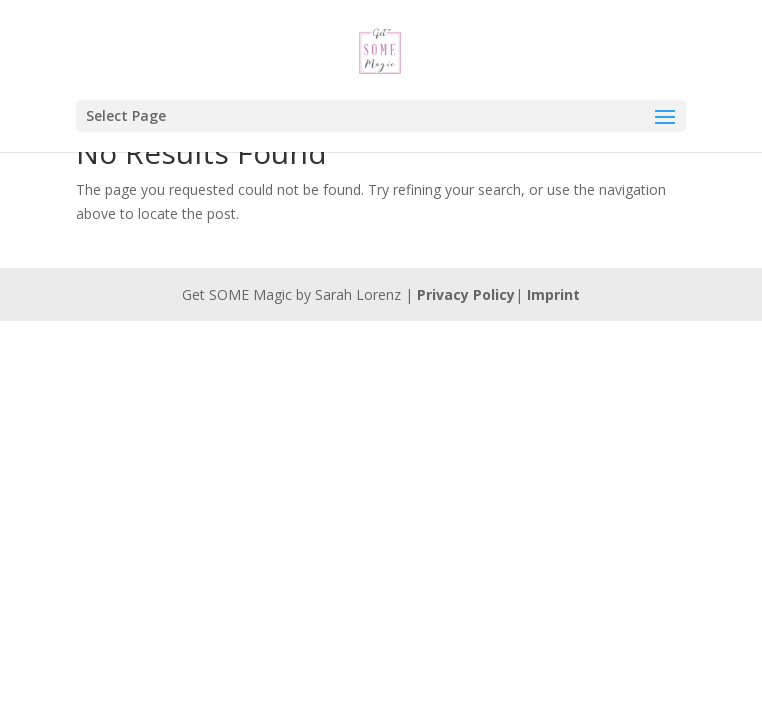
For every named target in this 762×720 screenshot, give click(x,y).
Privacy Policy (466, 294)
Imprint (553, 294)
